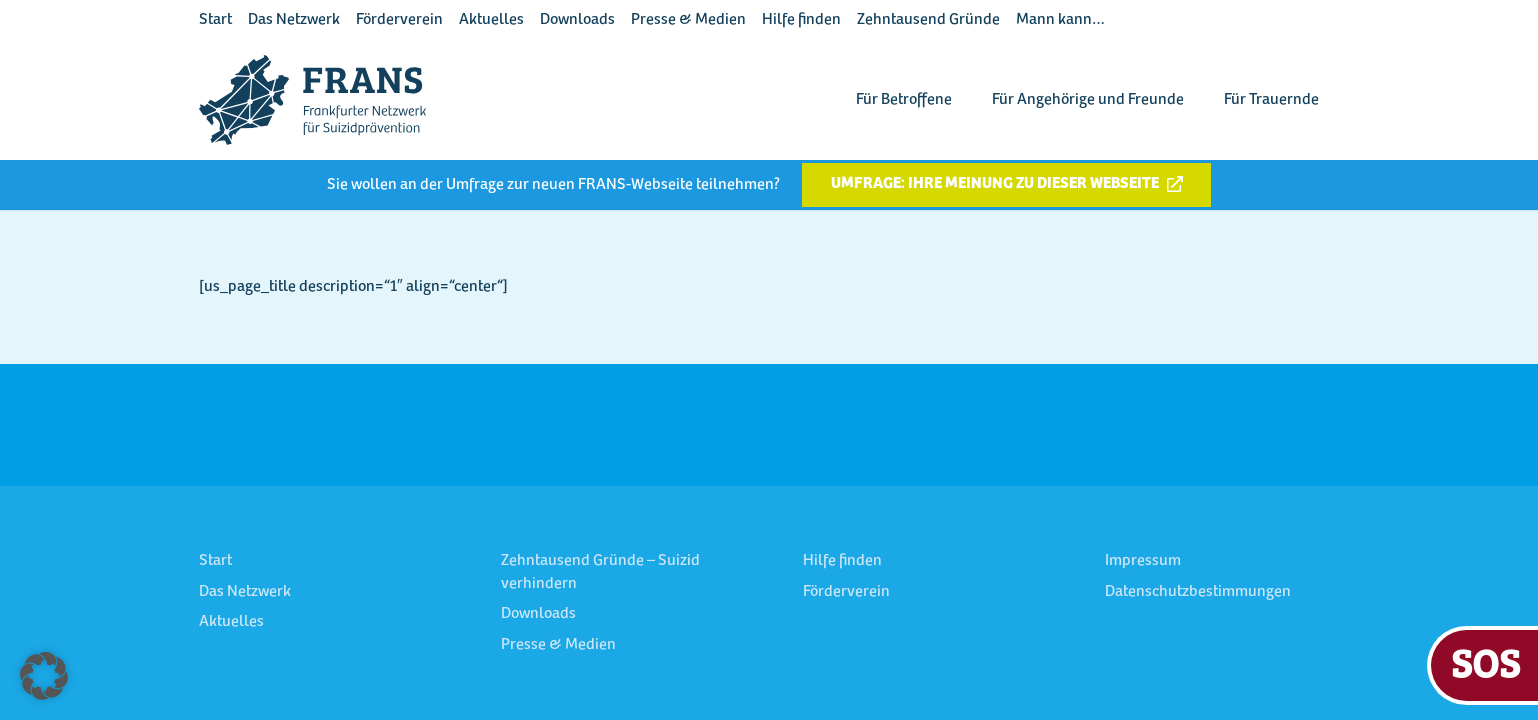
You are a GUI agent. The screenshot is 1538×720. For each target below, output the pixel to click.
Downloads (577, 20)
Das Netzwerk (294, 20)
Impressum (1143, 561)
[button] (44, 676)
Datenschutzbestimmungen (1198, 592)
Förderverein (399, 20)
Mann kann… (1060, 20)
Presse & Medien (688, 20)
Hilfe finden (801, 20)
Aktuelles (491, 20)
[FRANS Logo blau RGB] (312, 100)
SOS (1485, 662)
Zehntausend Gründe (928, 20)
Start (215, 20)
